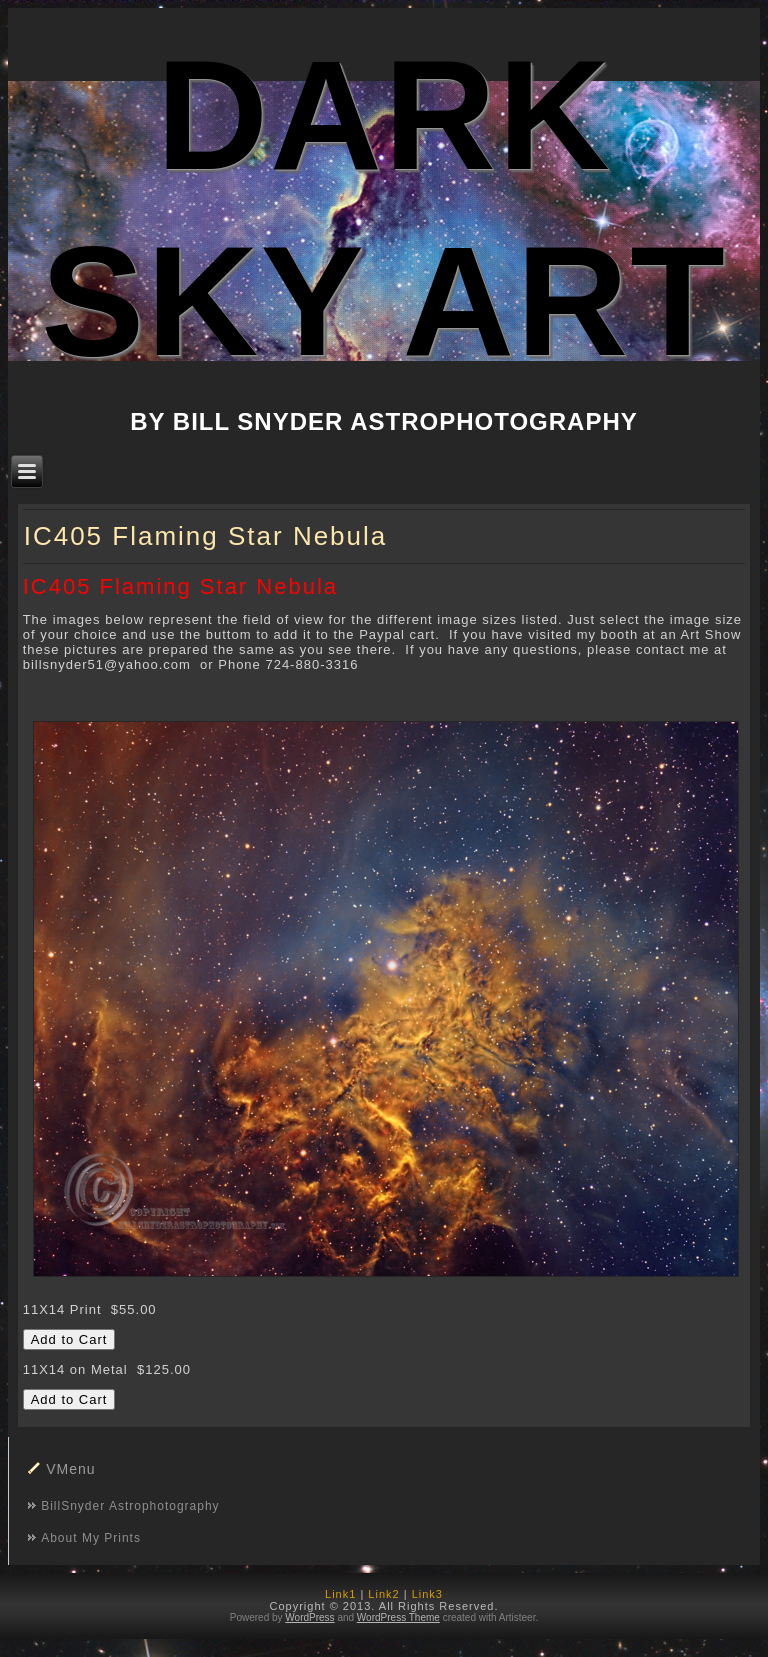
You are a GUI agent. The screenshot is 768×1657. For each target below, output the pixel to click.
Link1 (340, 1594)
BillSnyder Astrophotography (130, 1506)
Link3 (427, 1594)
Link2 (383, 1594)
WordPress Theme (398, 1617)
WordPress (309, 1617)
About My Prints (91, 1538)
